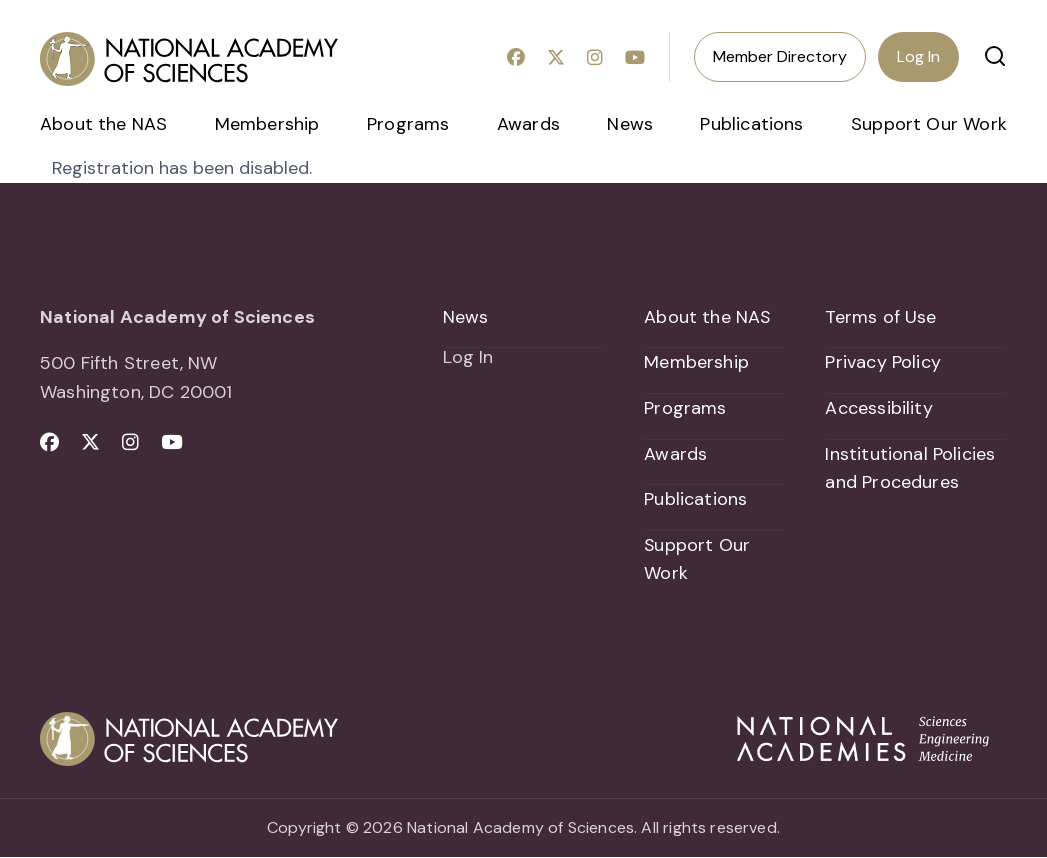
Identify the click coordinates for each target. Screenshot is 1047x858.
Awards (528, 124)
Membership (267, 124)
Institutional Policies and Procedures (910, 468)
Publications (751, 124)
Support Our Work (929, 124)
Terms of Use (880, 317)
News (630, 124)
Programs (408, 124)
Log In (918, 56)
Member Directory (780, 56)
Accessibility (878, 408)
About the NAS (103, 124)
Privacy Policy (883, 362)
